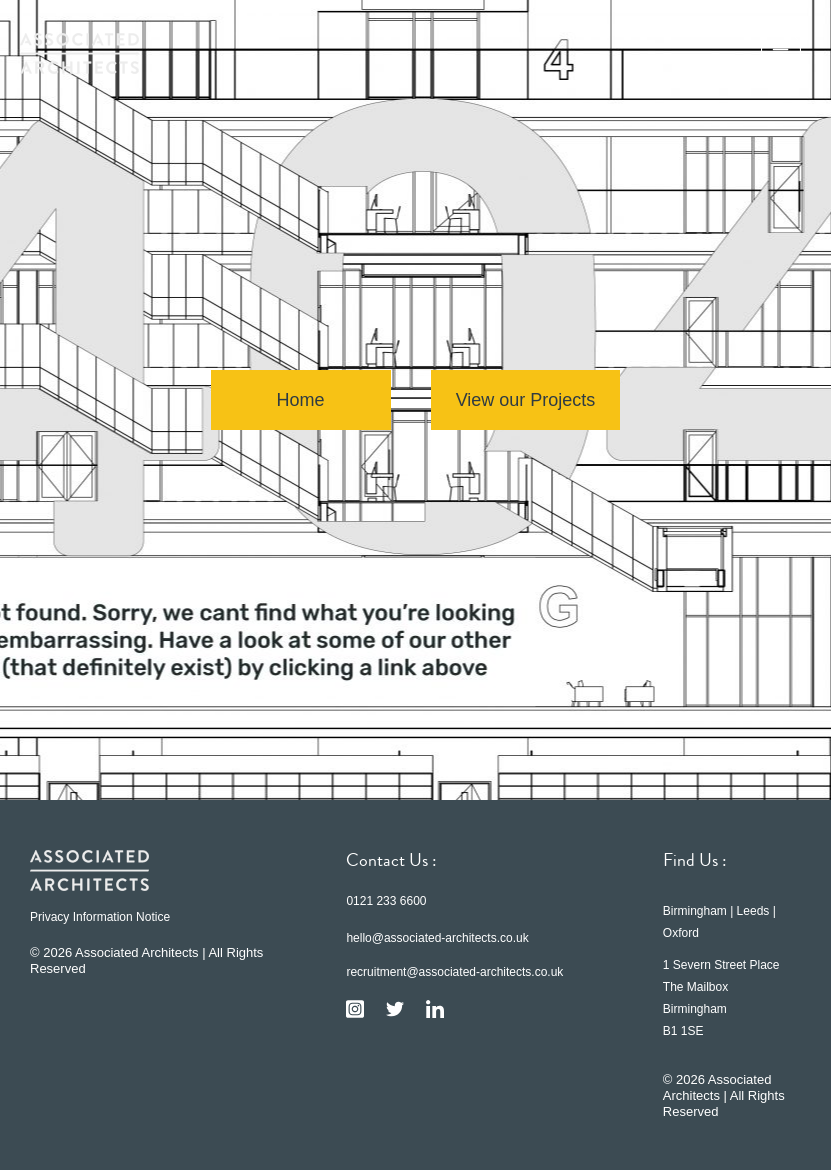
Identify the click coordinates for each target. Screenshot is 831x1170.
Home (301, 400)
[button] (781, 53)
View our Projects (526, 400)
